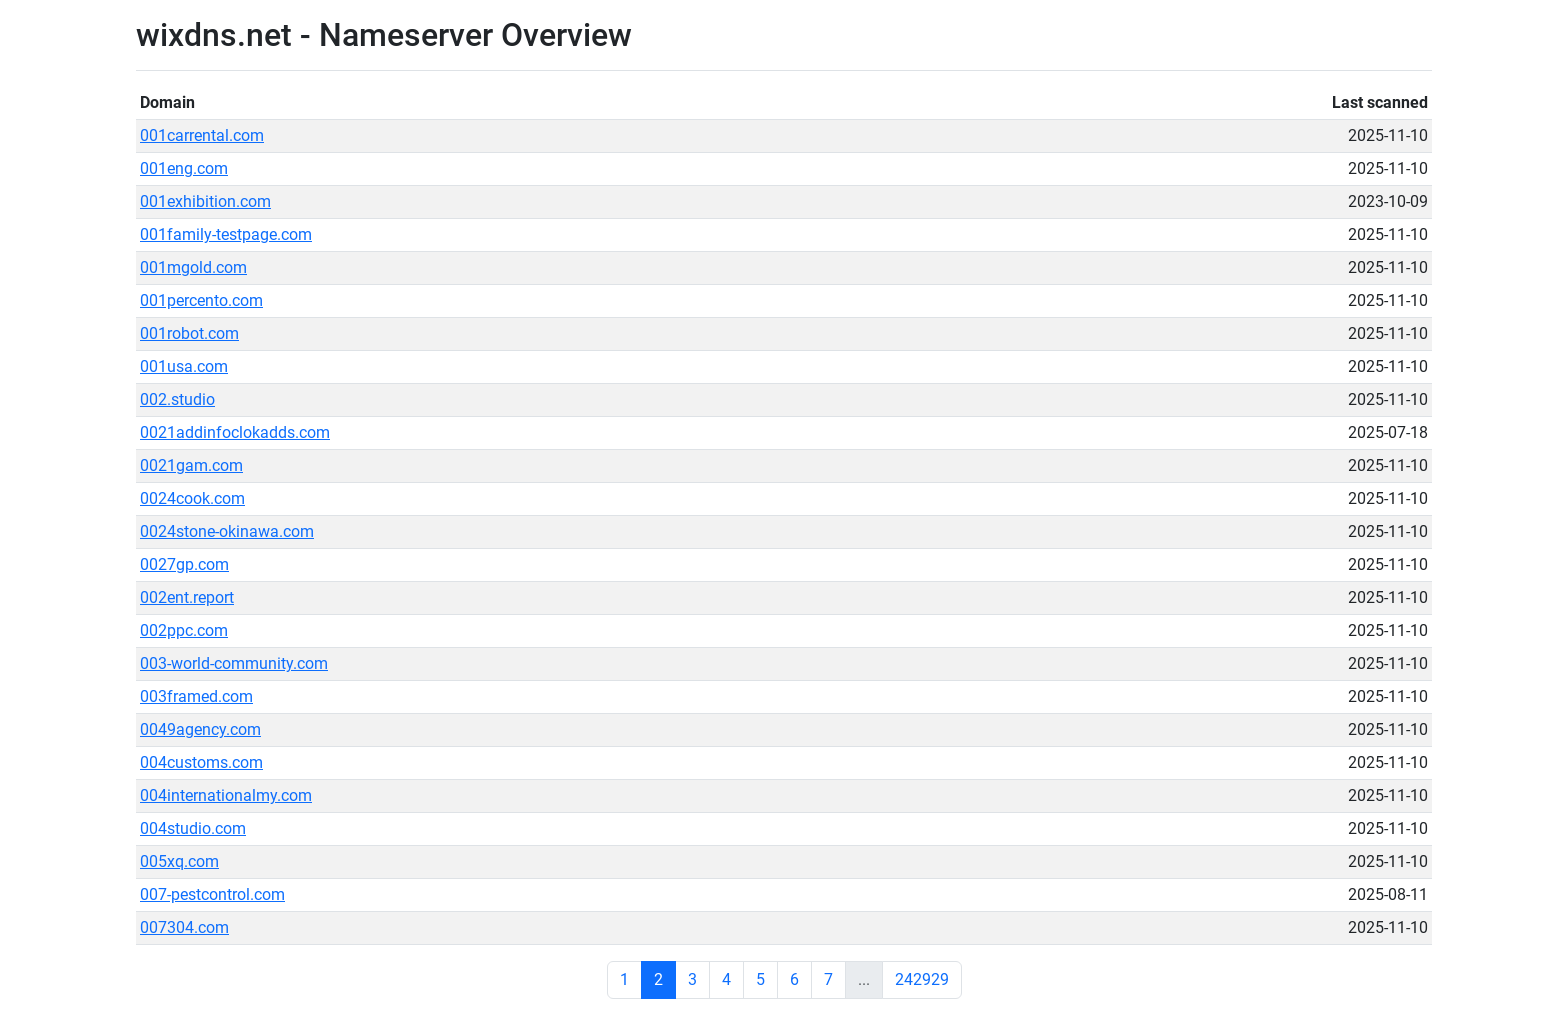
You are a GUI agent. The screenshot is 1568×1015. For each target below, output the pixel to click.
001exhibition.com (205, 201)
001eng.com (184, 168)
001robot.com (189, 333)
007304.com (184, 927)
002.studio (177, 399)
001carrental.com (202, 135)
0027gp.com (184, 564)
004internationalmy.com (226, 795)
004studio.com (193, 828)
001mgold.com (193, 267)
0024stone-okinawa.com (227, 531)
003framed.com (196, 696)
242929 (922, 979)
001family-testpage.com (226, 234)
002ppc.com (184, 630)
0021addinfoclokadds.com (235, 432)
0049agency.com (200, 729)
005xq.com (179, 861)
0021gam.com (191, 465)
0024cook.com (192, 498)
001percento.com (201, 300)
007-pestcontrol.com (212, 894)
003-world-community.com (234, 663)
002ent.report (187, 597)
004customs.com (201, 762)
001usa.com (184, 366)
